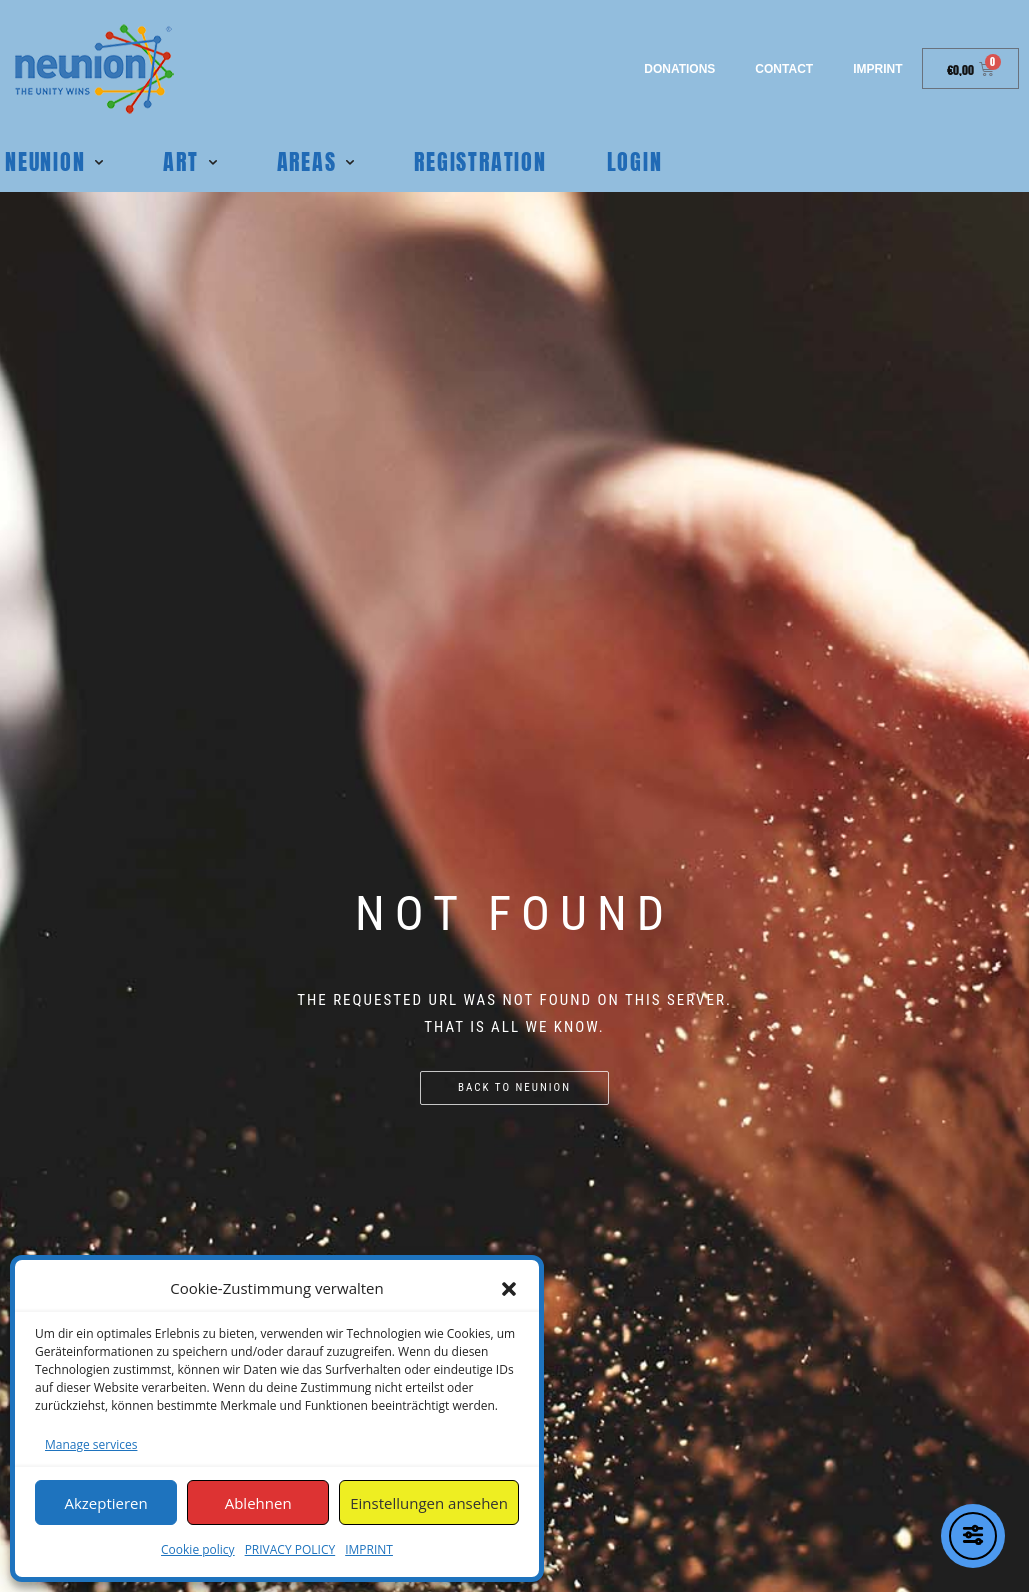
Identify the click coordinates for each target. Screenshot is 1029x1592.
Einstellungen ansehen (429, 1503)
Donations (679, 69)
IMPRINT (369, 1549)
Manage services (91, 1444)
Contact (784, 69)
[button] (509, 1289)
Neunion (45, 161)
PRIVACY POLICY (290, 1549)
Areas (307, 161)
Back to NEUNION (514, 1087)
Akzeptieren (105, 1503)
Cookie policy (198, 1549)
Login (635, 161)
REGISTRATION (480, 161)
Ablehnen (258, 1503)
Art (180, 161)
